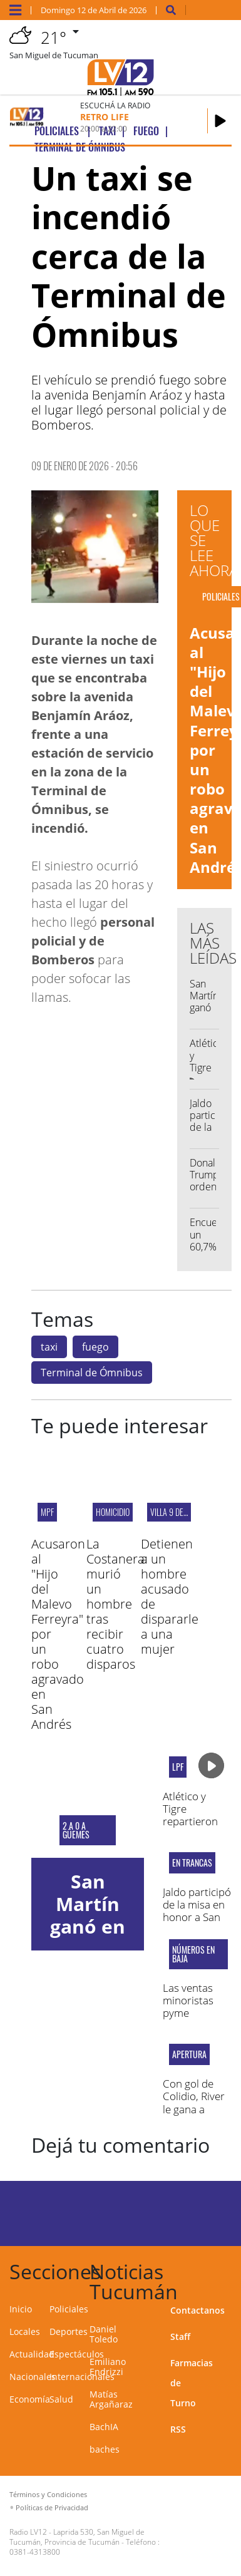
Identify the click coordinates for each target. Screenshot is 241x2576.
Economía (29, 2399)
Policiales (68, 2309)
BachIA (104, 2427)
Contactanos (197, 2310)
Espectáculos (76, 2354)
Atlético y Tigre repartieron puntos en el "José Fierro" (192, 1822)
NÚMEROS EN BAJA (193, 1954)
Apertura (189, 2054)
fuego (95, 1347)
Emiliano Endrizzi (108, 2367)
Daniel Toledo (104, 2334)
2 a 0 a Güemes (76, 1830)
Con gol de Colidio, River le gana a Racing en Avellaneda (194, 2109)
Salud (61, 2399)
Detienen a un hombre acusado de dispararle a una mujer (169, 1596)
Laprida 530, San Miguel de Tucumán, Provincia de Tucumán (77, 2537)
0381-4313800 (34, 2552)
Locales (24, 2331)
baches (105, 2449)
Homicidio (113, 1511)
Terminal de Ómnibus (92, 1372)
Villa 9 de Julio (176, 1511)
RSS (178, 2429)
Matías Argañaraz (111, 2399)
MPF (47, 1511)
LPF (177, 1767)
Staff (180, 2336)
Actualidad (31, 2354)
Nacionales (32, 2377)
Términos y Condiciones (48, 2494)
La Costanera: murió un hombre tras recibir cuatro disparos (117, 1603)
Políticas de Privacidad (52, 2507)
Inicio (20, 2309)
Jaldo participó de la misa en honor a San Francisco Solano (197, 1917)
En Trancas (192, 1862)
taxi (49, 1347)
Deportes (68, 2331)
